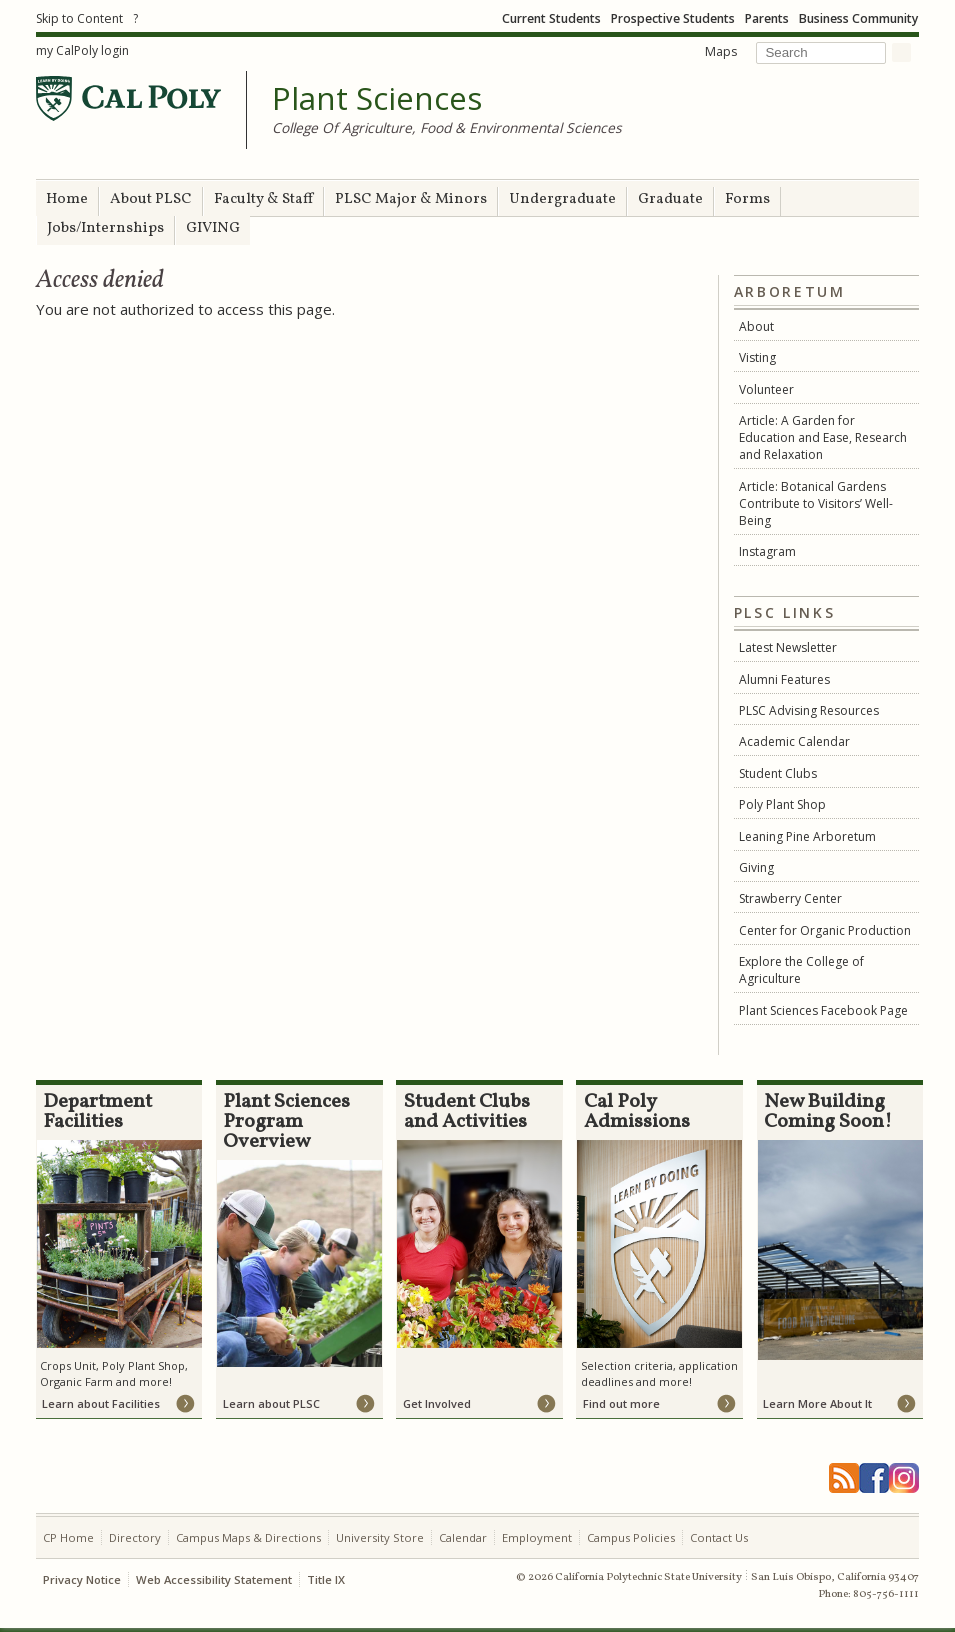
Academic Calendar (794, 741)
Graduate (670, 199)
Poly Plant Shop (782, 804)
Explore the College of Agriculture (801, 970)
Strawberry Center (790, 898)
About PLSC (151, 199)
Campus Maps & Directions (248, 1537)
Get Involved (437, 1403)
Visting (757, 357)
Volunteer (766, 389)
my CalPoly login (82, 50)
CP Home (68, 1537)
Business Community (859, 18)
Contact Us (719, 1537)
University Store (380, 1537)
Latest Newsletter (788, 647)
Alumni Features (784, 679)
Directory (135, 1537)
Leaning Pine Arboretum (807, 836)
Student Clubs (778, 773)
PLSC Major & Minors (411, 199)
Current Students (551, 18)
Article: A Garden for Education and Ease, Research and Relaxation (823, 437)
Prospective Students (673, 18)
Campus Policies (631, 1537)
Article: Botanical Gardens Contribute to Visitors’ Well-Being (816, 503)
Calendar (463, 1537)
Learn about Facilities (101, 1403)
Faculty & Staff (263, 199)
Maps (721, 51)
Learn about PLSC (271, 1403)
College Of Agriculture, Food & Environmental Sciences (447, 127)
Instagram (767, 551)
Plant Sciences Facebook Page (823, 1010)
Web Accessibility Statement (214, 1579)
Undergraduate (562, 199)
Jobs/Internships (105, 228)
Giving (756, 867)
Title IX (326, 1579)
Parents (767, 18)
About (756, 326)
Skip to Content (79, 18)
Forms (747, 199)
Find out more (621, 1403)
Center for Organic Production (825, 930)
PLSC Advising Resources (809, 710)
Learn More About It (817, 1403)
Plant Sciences (377, 99)
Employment (537, 1537)
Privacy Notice (82, 1579)
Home (67, 199)
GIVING (213, 228)
